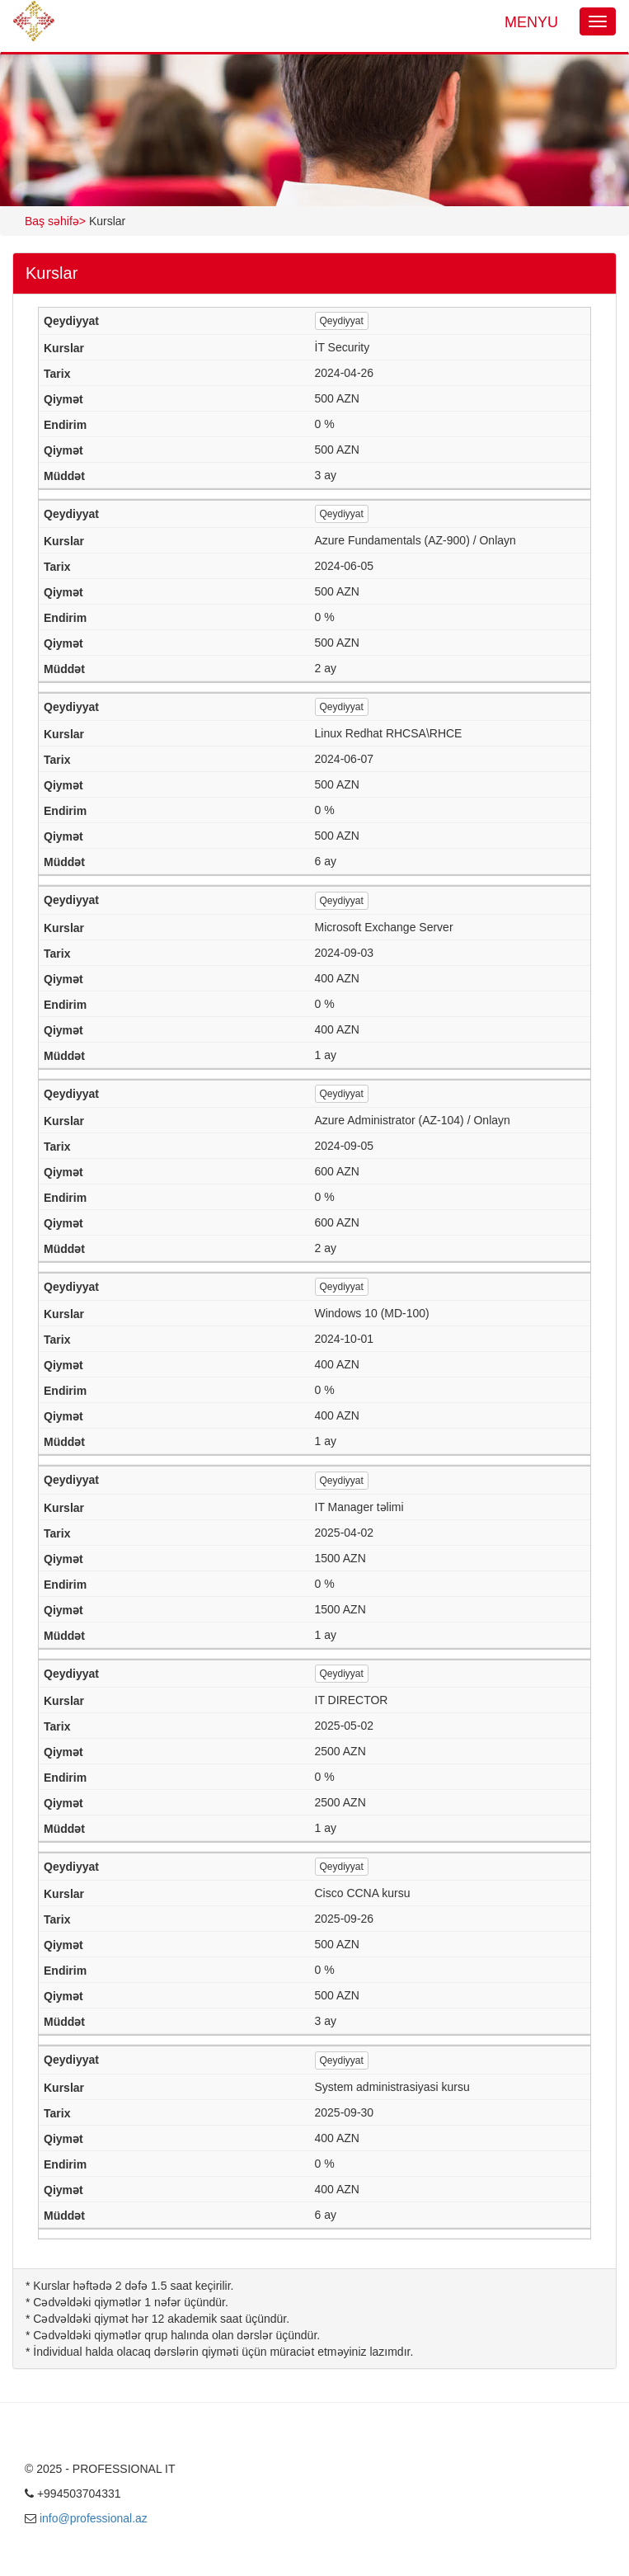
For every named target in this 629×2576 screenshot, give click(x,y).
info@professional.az (94, 2518)
